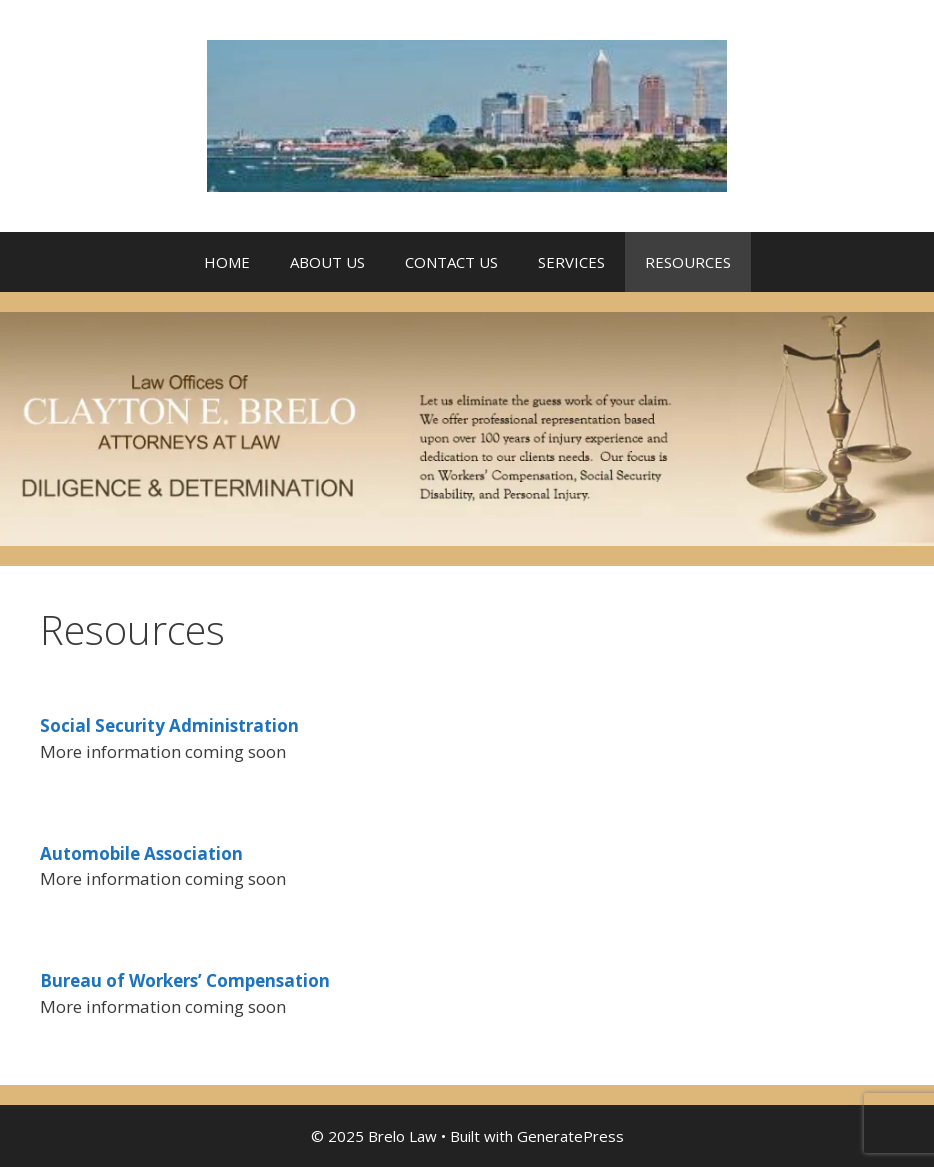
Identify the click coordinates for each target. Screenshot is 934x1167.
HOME (227, 262)
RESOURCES (688, 262)
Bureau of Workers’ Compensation (185, 980)
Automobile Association (141, 853)
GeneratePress (570, 1136)
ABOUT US (327, 262)
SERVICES (571, 262)
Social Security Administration (169, 725)
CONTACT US (451, 262)
